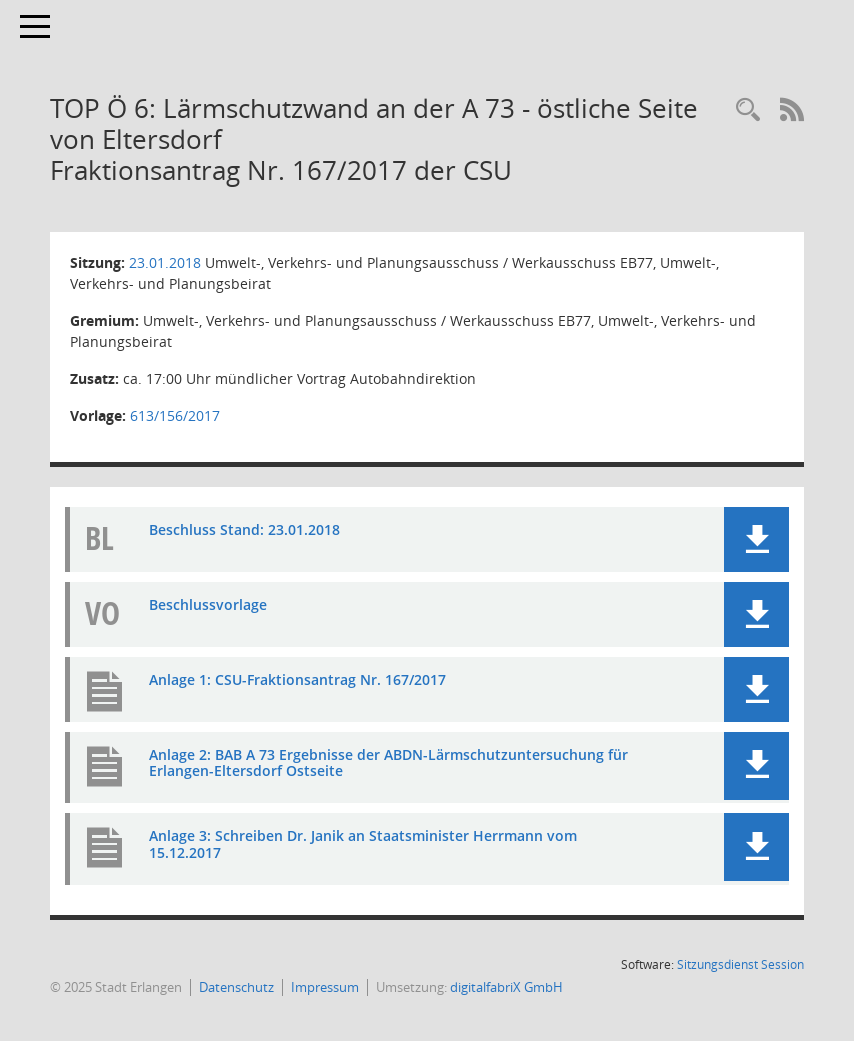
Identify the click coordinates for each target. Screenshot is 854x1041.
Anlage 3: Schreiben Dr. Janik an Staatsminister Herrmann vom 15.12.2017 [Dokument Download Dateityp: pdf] (363, 844)
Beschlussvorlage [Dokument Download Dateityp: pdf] (208, 604)
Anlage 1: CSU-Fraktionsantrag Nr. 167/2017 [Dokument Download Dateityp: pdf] (297, 679)
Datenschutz (236, 987)
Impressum (325, 987)
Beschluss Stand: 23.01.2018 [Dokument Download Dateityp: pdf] (244, 529)
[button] (756, 539)
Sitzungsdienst (740, 964)
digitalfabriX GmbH (506, 987)
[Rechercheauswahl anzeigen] (748, 110)
